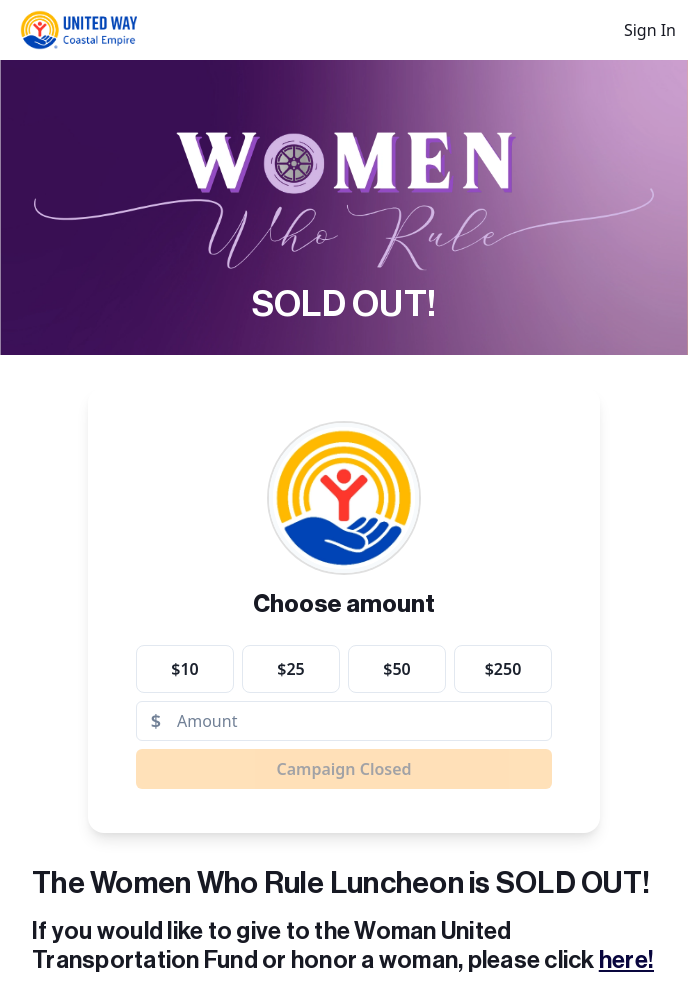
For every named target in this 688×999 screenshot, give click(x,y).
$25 (290, 669)
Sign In (650, 30)
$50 (396, 669)
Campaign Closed (343, 769)
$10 (184, 669)
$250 (503, 669)
